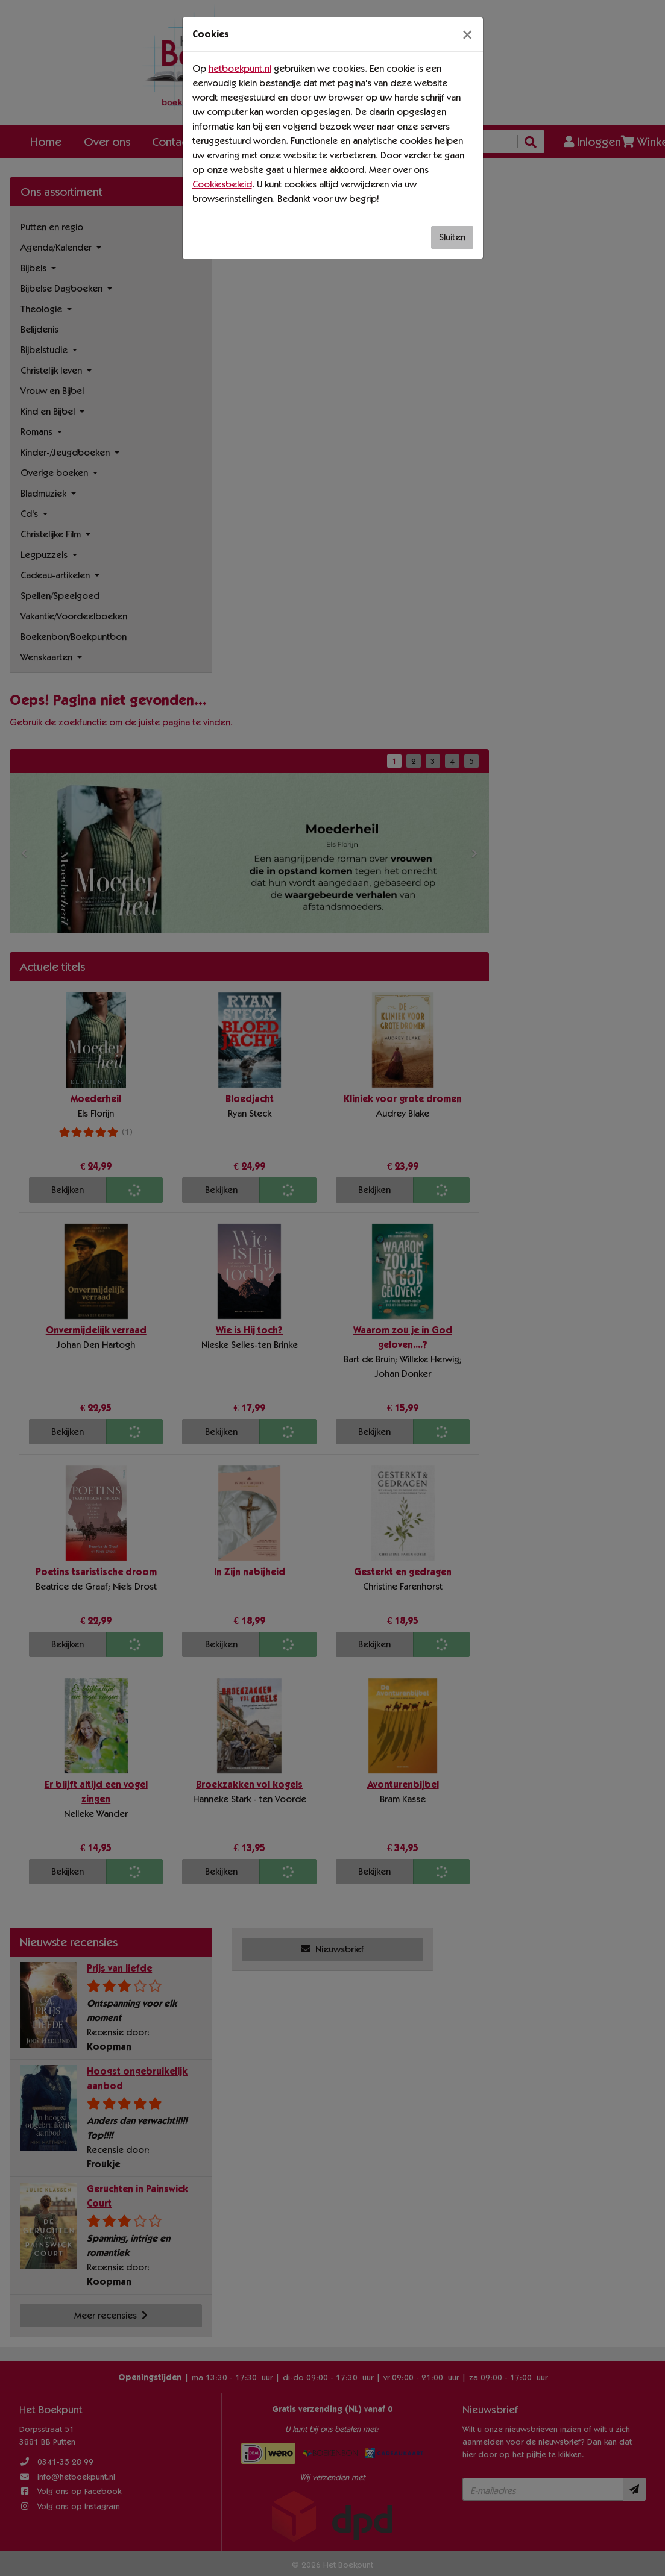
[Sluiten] (467, 34)
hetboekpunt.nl (240, 68)
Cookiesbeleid (222, 184)
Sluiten (452, 237)
